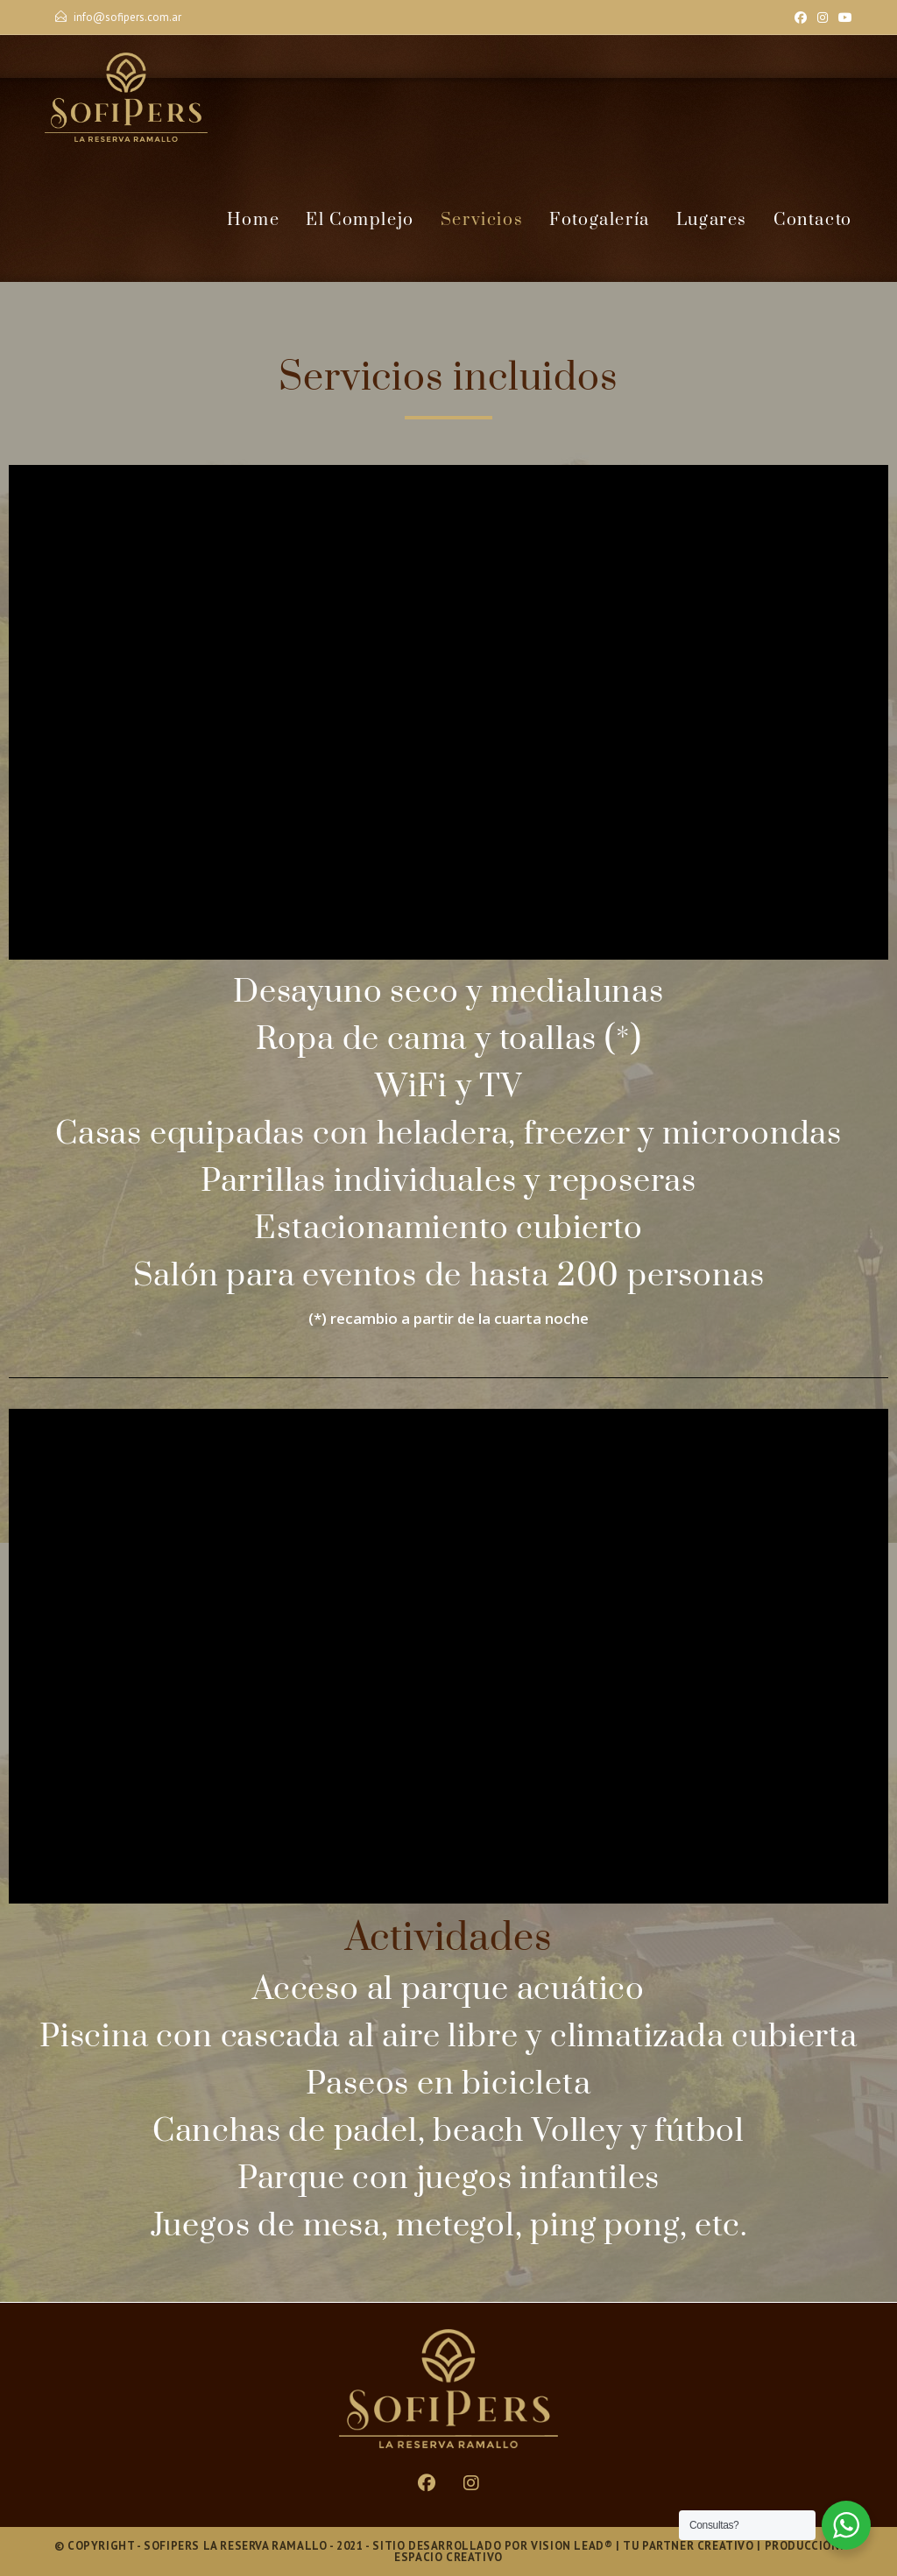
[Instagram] (822, 17)
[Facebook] (800, 17)
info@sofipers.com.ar (127, 17)
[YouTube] (842, 17)
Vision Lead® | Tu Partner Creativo (642, 2545)
